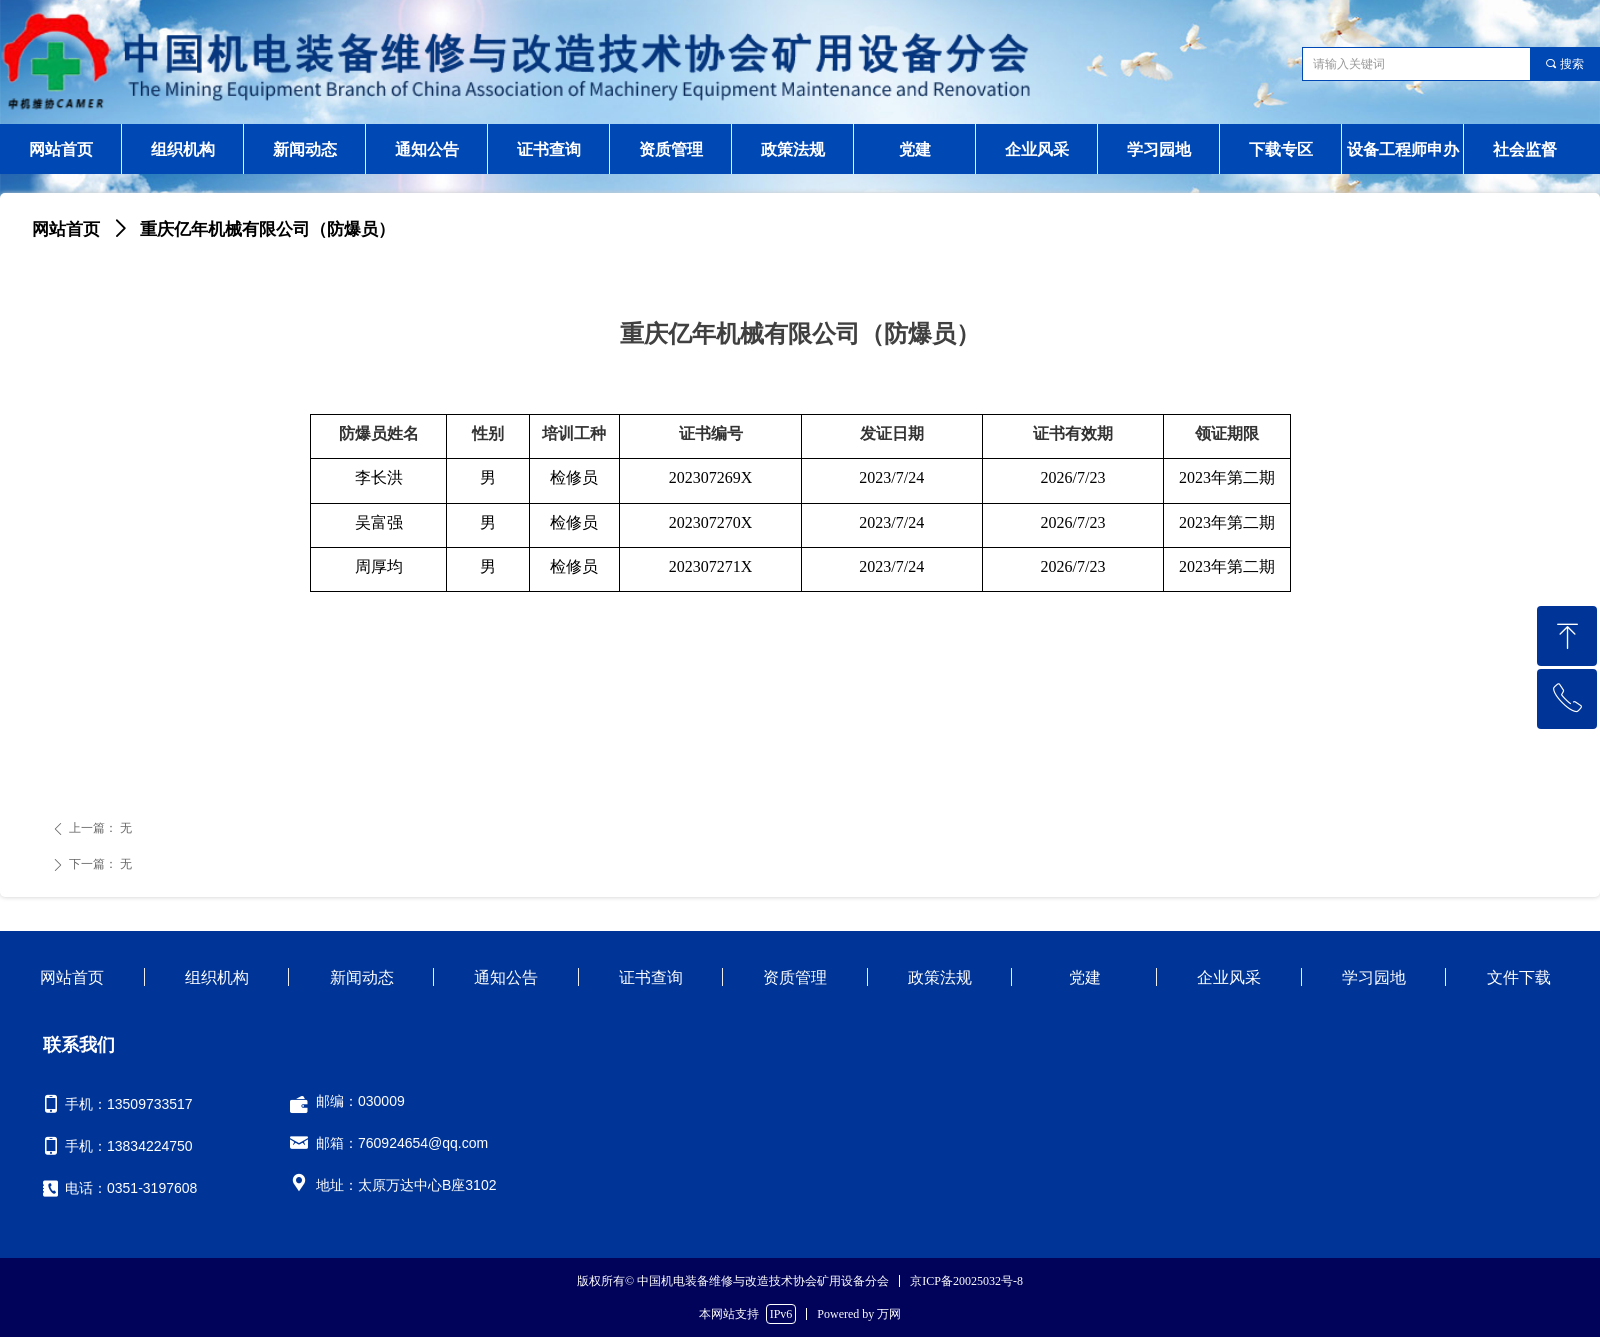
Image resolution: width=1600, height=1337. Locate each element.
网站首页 (66, 229)
